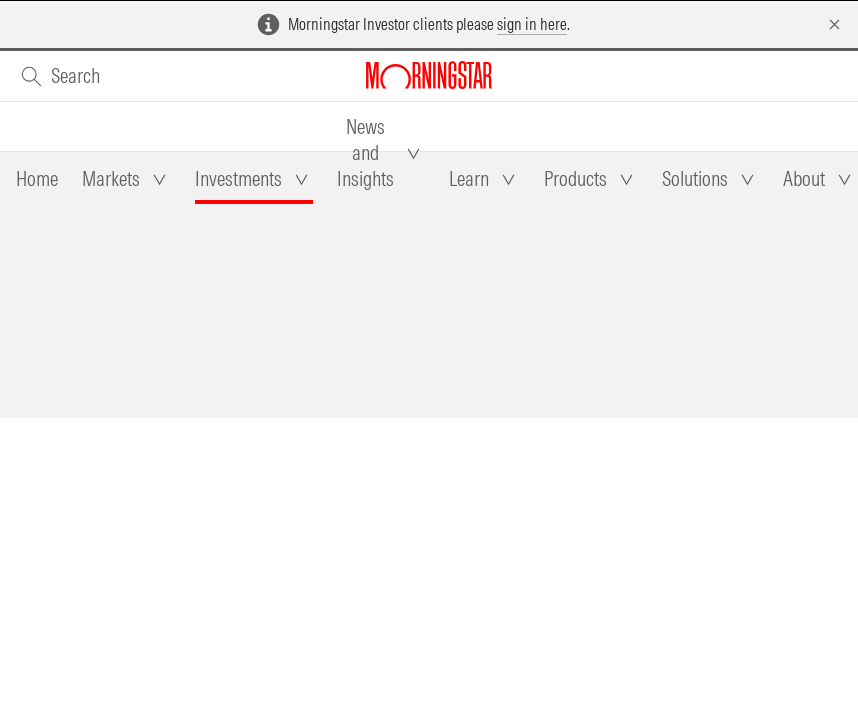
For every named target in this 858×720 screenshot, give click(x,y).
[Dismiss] (834, 24)
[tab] (37, 179)
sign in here (532, 24)
